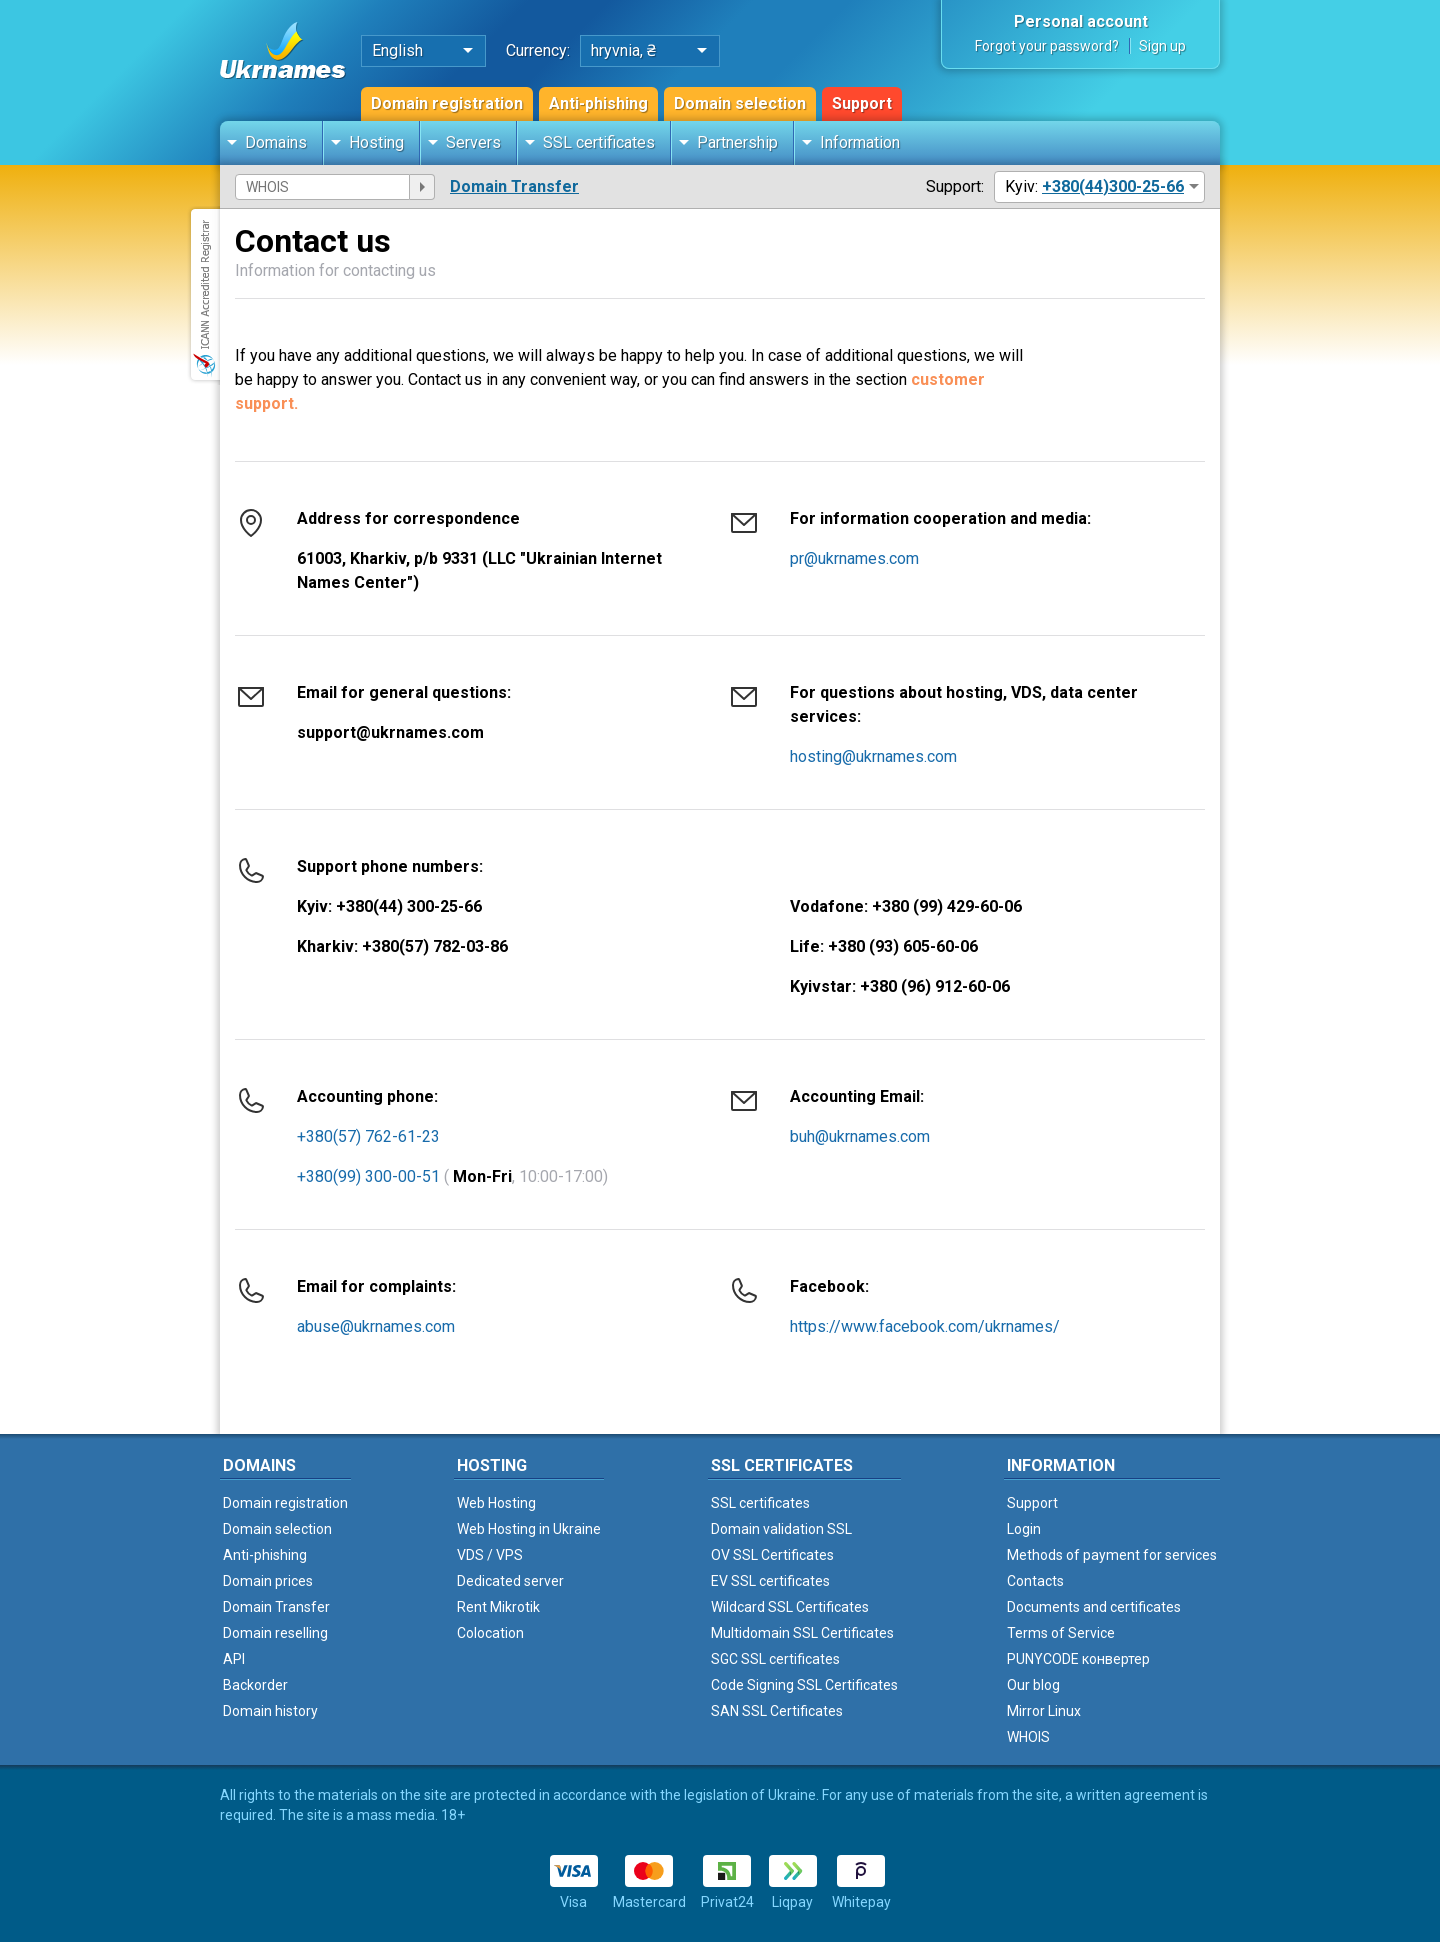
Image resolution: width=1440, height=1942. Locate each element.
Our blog (1033, 1685)
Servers (473, 142)
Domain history (270, 1711)
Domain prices (268, 1581)
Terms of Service (1061, 1633)
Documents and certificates (1094, 1607)
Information (860, 142)
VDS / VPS (490, 1555)
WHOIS (1028, 1737)
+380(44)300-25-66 (1113, 186)
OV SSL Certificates (772, 1555)
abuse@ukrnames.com (376, 1326)
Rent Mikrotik (498, 1607)
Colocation (490, 1633)
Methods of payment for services (1112, 1555)
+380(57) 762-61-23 (368, 1136)
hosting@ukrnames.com (873, 756)
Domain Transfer (514, 186)
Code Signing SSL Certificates (804, 1685)
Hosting (376, 142)
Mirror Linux (1044, 1711)
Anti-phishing (598, 103)
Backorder (255, 1685)
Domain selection (740, 103)
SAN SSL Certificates (777, 1711)
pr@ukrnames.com (854, 558)
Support (862, 103)
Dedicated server (510, 1581)
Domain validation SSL (781, 1529)
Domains (276, 142)
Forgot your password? (1047, 46)
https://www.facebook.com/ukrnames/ (925, 1326)
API (234, 1659)
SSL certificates (599, 142)
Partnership (737, 142)
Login (1024, 1529)
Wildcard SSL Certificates (790, 1607)
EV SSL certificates (770, 1581)
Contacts (1035, 1581)
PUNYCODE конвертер (1078, 1659)
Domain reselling (275, 1633)
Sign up (1162, 46)
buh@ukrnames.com (860, 1136)
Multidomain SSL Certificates (802, 1633)
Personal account (1081, 21)
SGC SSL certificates (775, 1659)
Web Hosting (496, 1503)
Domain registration (447, 103)
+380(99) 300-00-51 (368, 1176)
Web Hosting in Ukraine (529, 1529)
